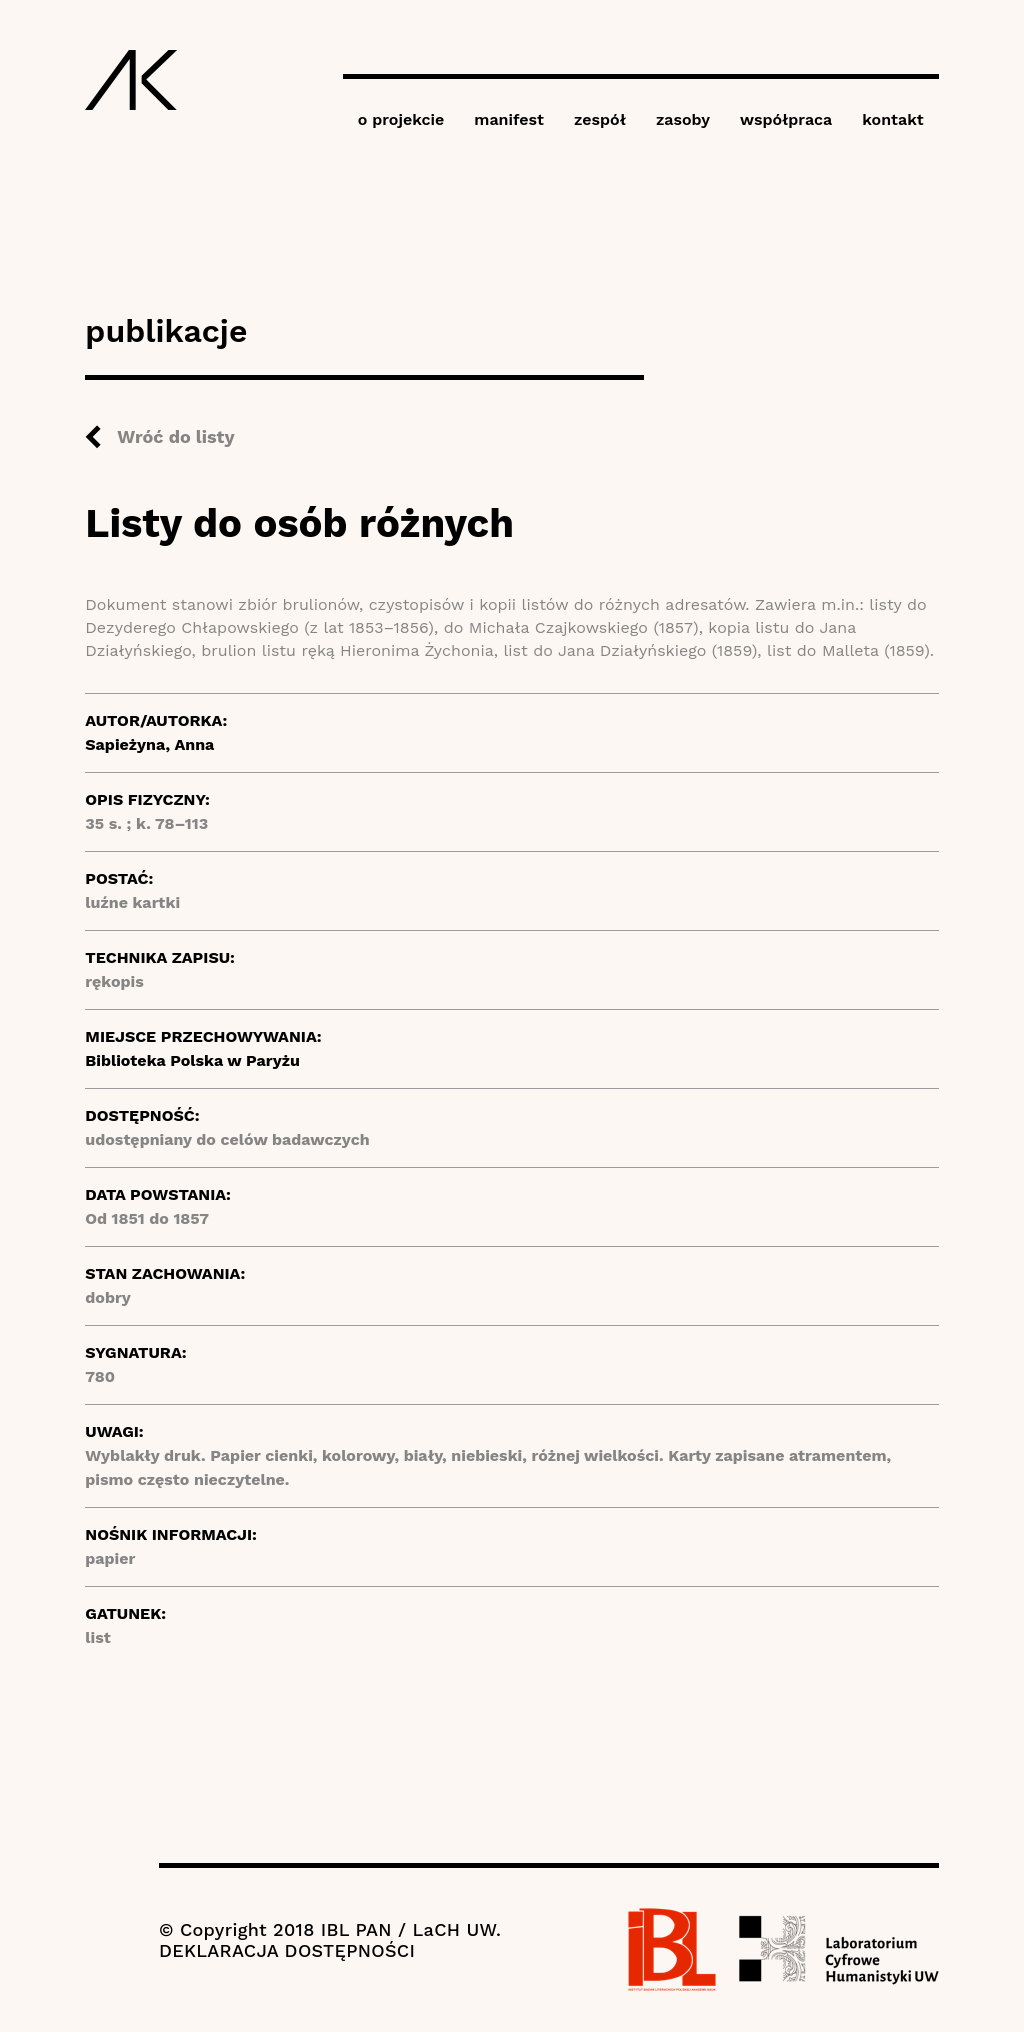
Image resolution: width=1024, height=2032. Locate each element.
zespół (600, 119)
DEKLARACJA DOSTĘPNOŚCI (287, 1950)
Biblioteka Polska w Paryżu (192, 1060)
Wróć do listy (175, 436)
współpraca (786, 119)
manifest (509, 119)
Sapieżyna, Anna (149, 744)
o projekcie (401, 119)
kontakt (892, 119)
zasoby (683, 119)
